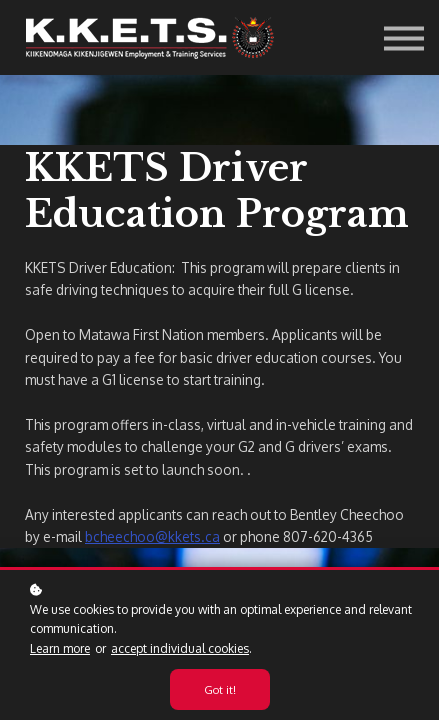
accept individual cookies (180, 648)
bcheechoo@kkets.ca (152, 536)
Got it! (220, 689)
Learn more (60, 648)
